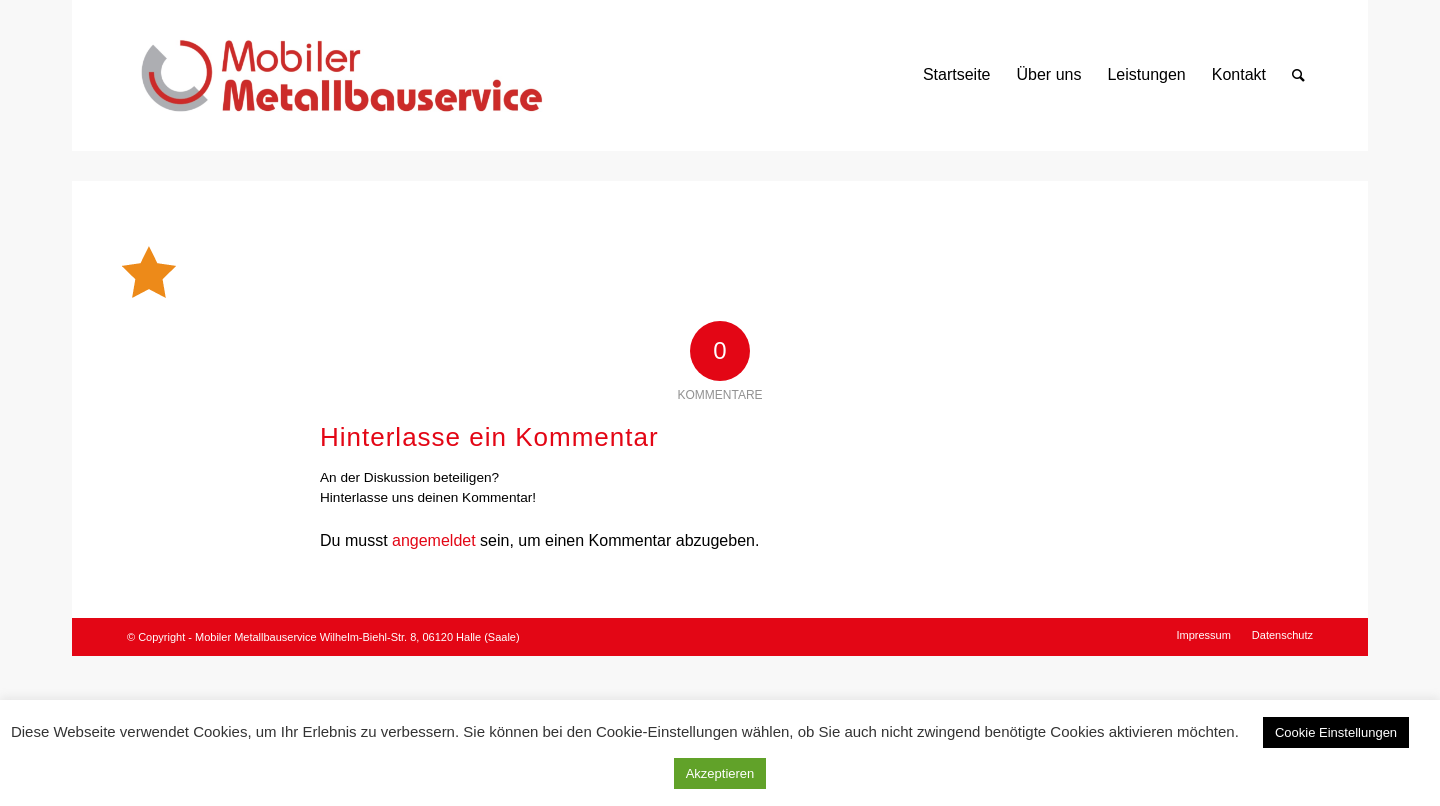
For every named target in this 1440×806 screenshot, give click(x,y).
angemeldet (434, 540)
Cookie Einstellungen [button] (1336, 732)
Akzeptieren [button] (720, 773)
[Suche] (1298, 75)
